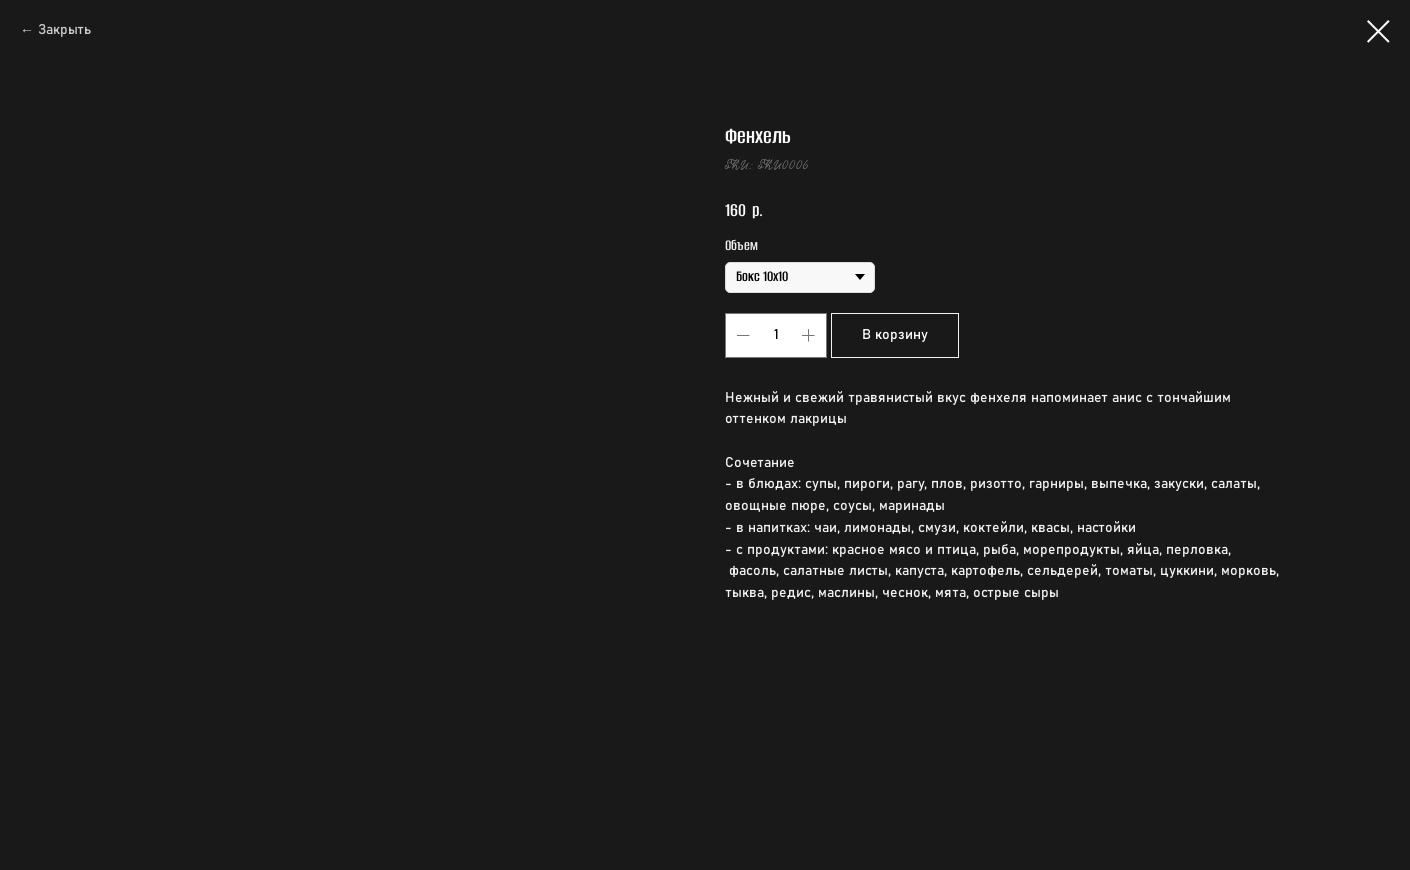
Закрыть (64, 30)
